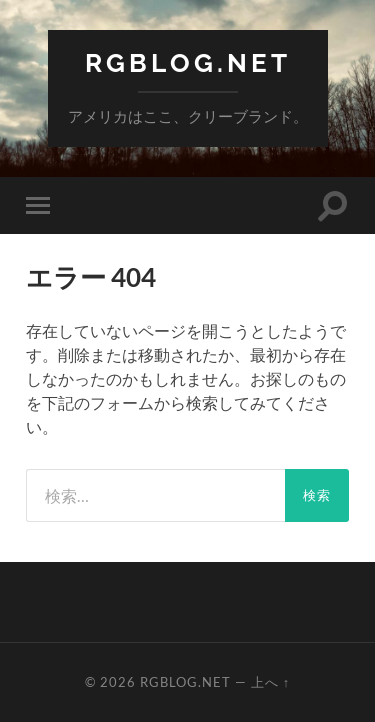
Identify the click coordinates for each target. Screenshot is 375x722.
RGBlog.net (188, 62)
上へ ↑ (270, 682)
